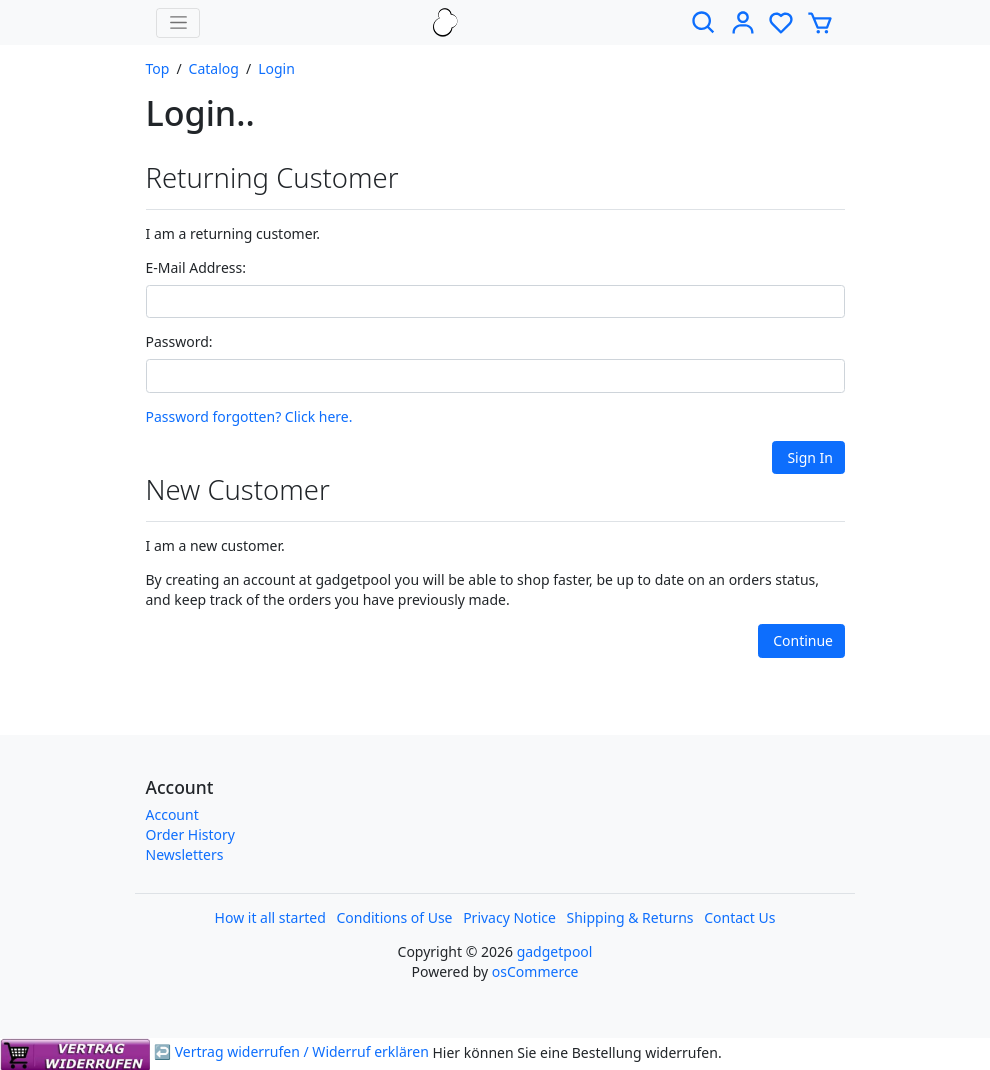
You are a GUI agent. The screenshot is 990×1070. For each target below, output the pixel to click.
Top (158, 68)
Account (172, 814)
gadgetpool (555, 951)
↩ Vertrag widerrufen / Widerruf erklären (216, 1051)
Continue (803, 640)
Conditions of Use (394, 917)
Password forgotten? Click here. (249, 416)
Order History (191, 834)
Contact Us (739, 917)
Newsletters (185, 854)
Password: (179, 341)
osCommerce (535, 971)
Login (276, 68)
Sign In (810, 457)
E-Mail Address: (196, 267)
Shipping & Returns (630, 917)
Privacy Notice (509, 917)
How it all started (270, 917)
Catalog (214, 68)
